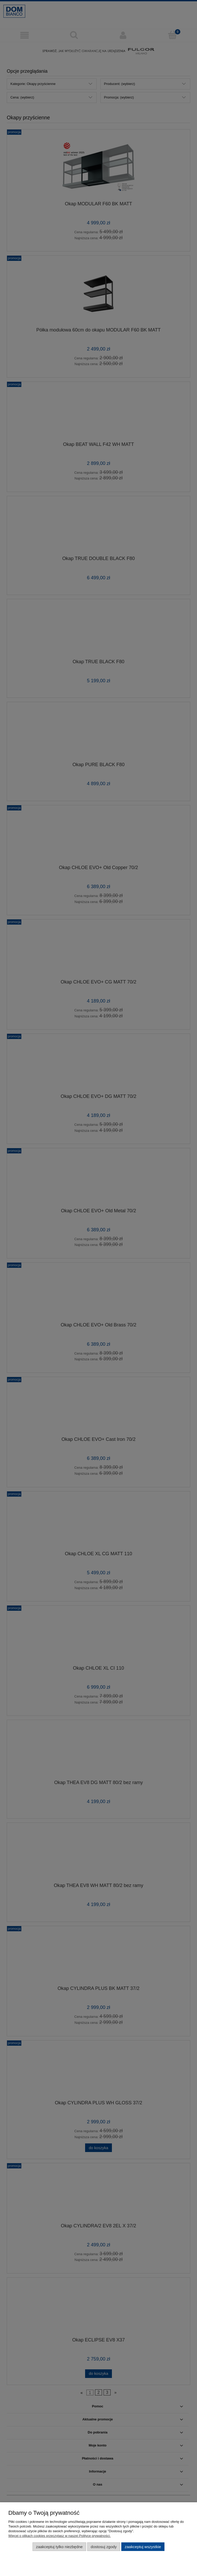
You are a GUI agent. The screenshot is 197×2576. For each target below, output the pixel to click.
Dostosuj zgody (104, 2546)
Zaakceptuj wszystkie (143, 2546)
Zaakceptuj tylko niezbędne (59, 2546)
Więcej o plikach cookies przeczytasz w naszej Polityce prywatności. (59, 2536)
